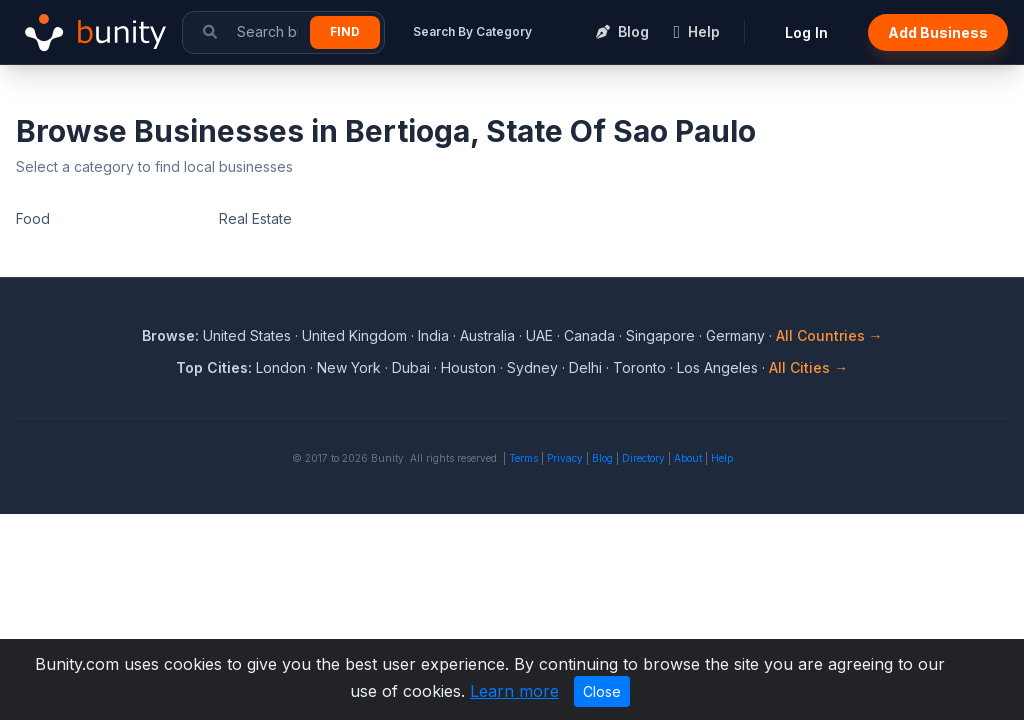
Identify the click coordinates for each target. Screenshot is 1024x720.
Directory (643, 458)
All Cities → (808, 367)
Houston (468, 367)
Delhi (585, 367)
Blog (602, 458)
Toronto (639, 367)
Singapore (660, 335)
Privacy (565, 458)
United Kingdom (354, 335)
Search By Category (472, 31)
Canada (589, 335)
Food (33, 218)
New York (349, 367)
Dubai (411, 367)
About (688, 458)
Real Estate (255, 218)
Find (345, 31)
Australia (487, 335)
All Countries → (829, 335)
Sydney (532, 367)
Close (602, 691)
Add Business (938, 32)
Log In (806, 32)
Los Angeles (717, 367)
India (433, 335)
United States (247, 335)
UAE (539, 335)
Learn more (514, 691)
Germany (735, 335)
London (281, 367)
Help (722, 458)
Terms (523, 458)
